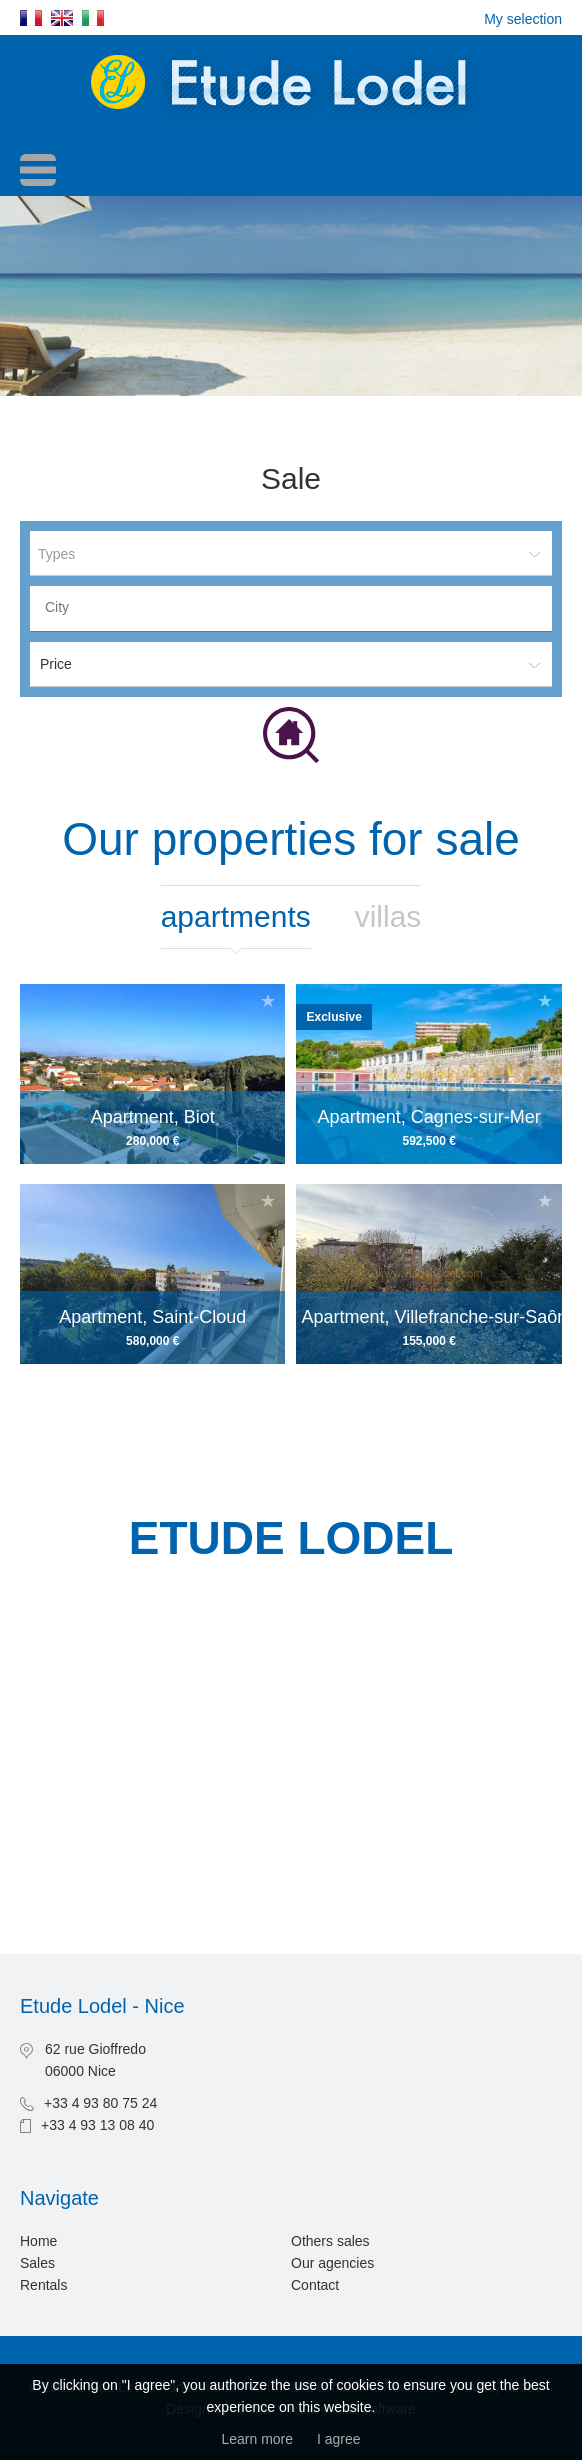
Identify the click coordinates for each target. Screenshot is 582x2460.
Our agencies (332, 2263)
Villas (388, 916)
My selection (523, 19)
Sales (37, 2263)
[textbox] (296, 607)
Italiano (93, 18)
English (62, 18)
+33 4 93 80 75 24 (100, 2103)
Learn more (257, 2439)
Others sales (330, 2241)
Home (38, 2241)
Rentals (43, 2285)
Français (31, 18)
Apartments (236, 916)
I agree (339, 2439)
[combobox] (291, 608)
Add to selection (268, 1000)
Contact (315, 2285)
